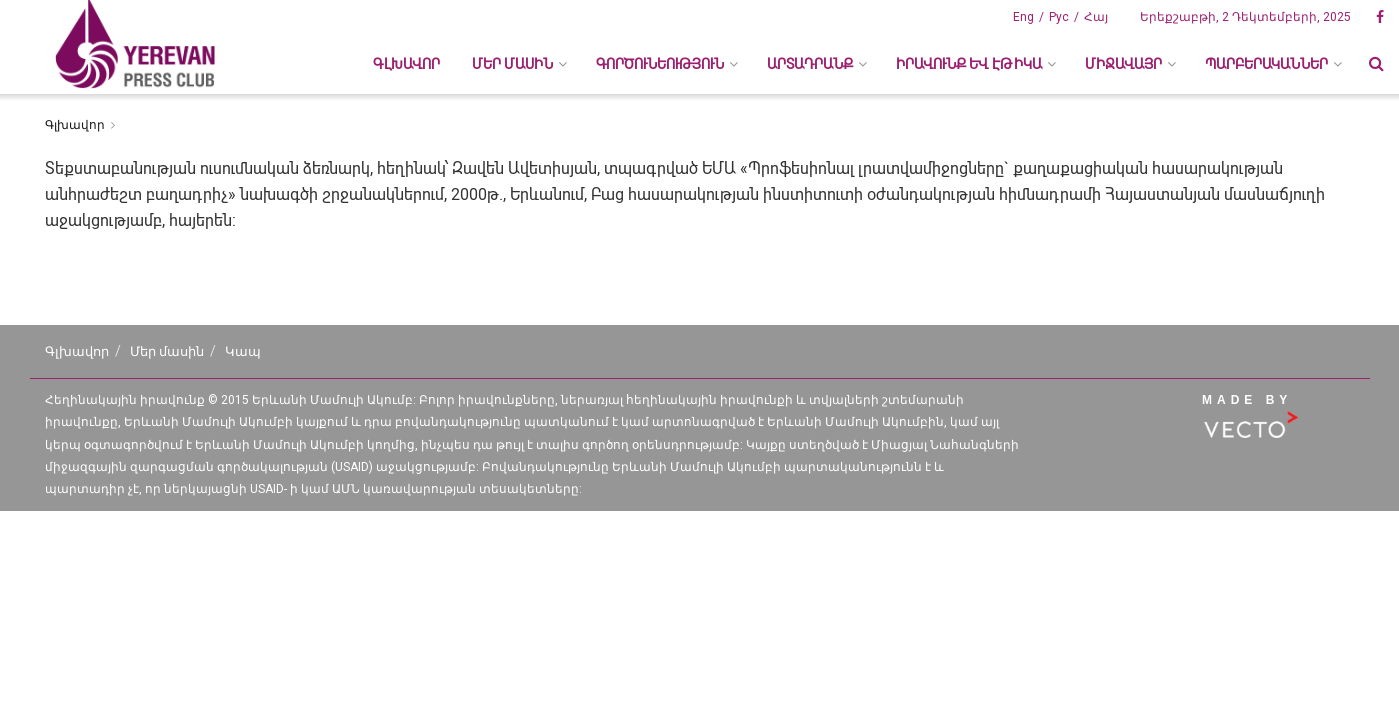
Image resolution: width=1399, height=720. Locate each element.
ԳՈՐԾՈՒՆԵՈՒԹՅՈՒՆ (660, 64)
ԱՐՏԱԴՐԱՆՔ (810, 64)
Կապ (243, 351)
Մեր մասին (167, 351)
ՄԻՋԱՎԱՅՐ (1123, 64)
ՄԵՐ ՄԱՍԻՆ (512, 64)
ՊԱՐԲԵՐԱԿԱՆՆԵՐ (1266, 64)
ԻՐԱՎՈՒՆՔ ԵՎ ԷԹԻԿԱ (969, 64)
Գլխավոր (406, 64)
